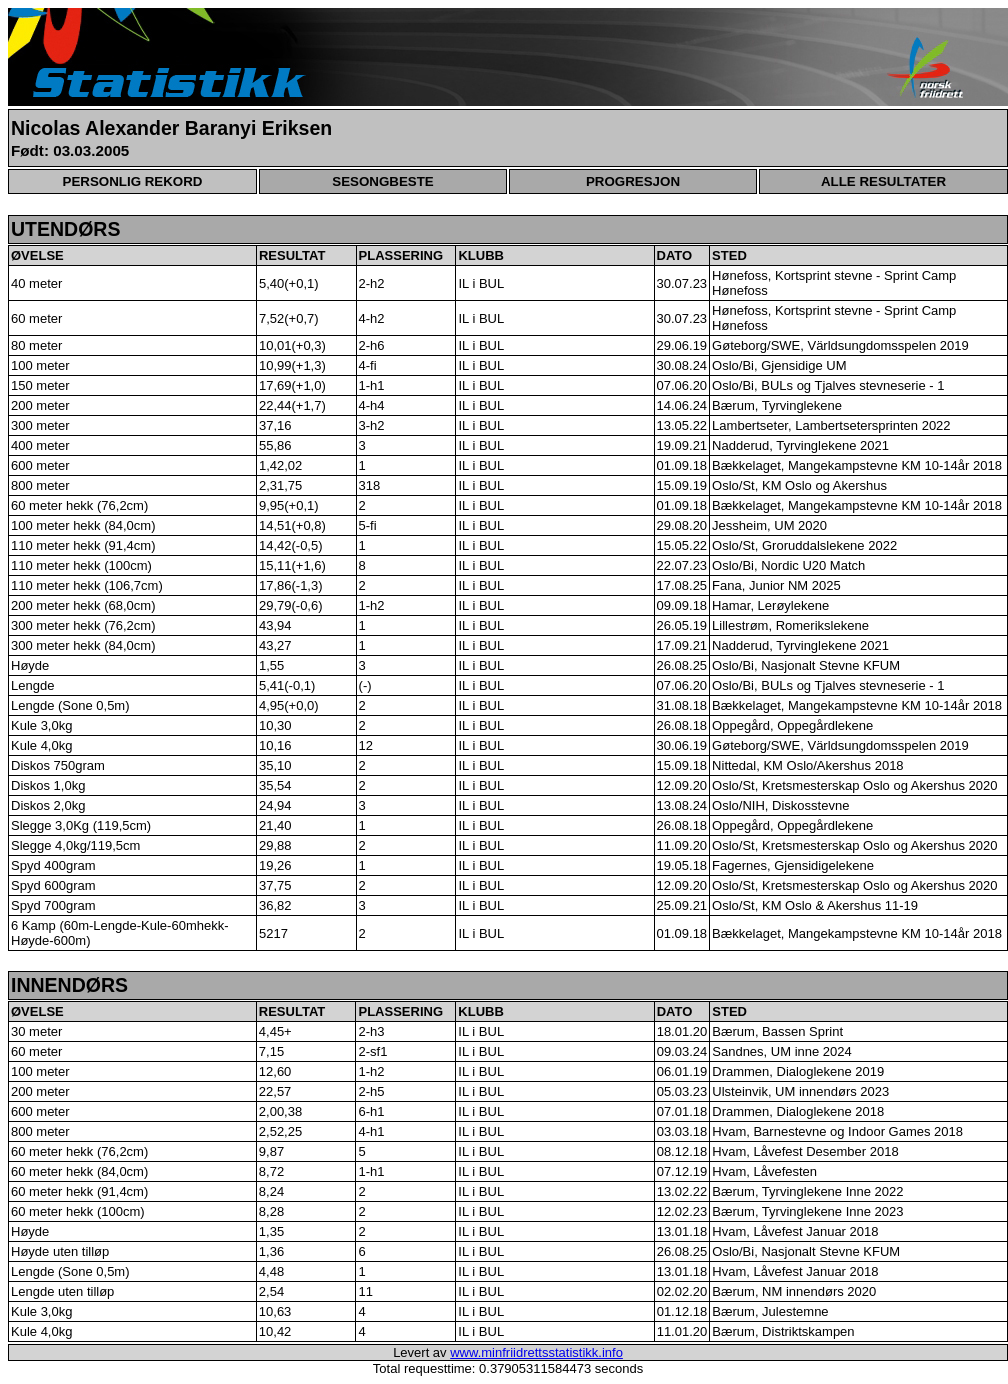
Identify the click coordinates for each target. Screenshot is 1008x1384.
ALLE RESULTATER (883, 181)
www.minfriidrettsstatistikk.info (536, 1352)
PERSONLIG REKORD (133, 181)
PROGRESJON (633, 181)
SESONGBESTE (382, 181)
